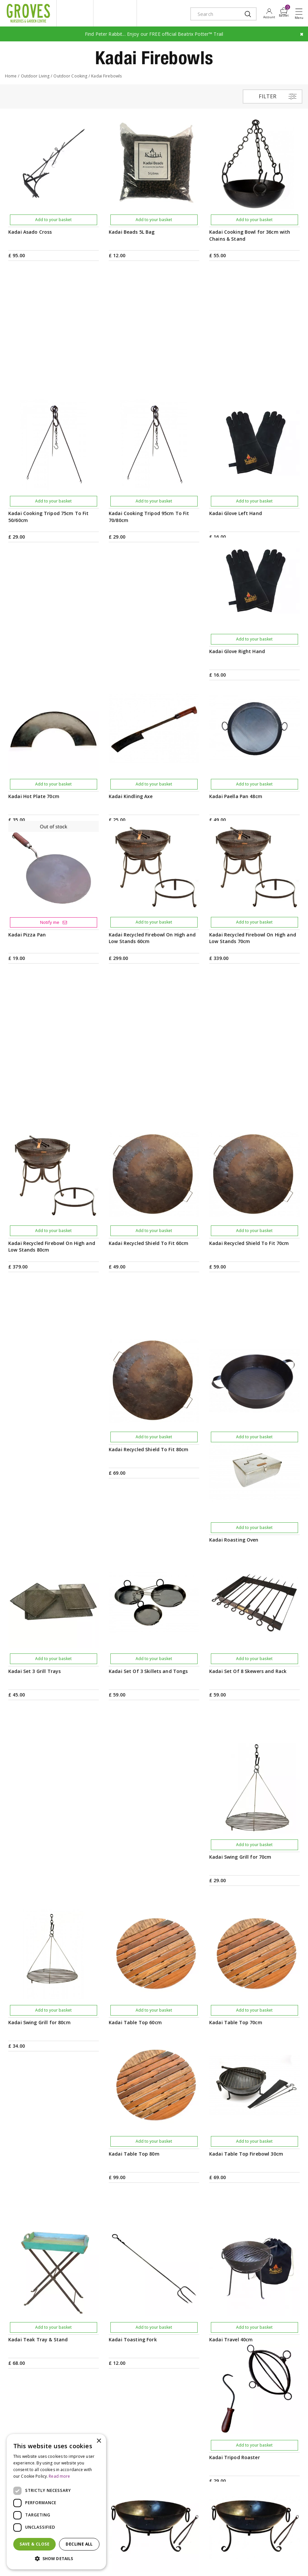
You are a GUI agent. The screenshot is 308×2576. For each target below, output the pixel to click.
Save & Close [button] (34, 2544)
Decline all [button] (79, 2544)
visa (117, 2563)
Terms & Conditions (228, 2547)
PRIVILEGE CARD (154, 2354)
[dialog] (56, 2501)
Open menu (300, 14)
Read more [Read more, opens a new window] (59, 2476)
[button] (56, 2559)
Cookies (290, 2547)
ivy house (115, 13)
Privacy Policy (264, 2547)
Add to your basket (53, 219)
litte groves (75, 13)
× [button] (98, 2441)
